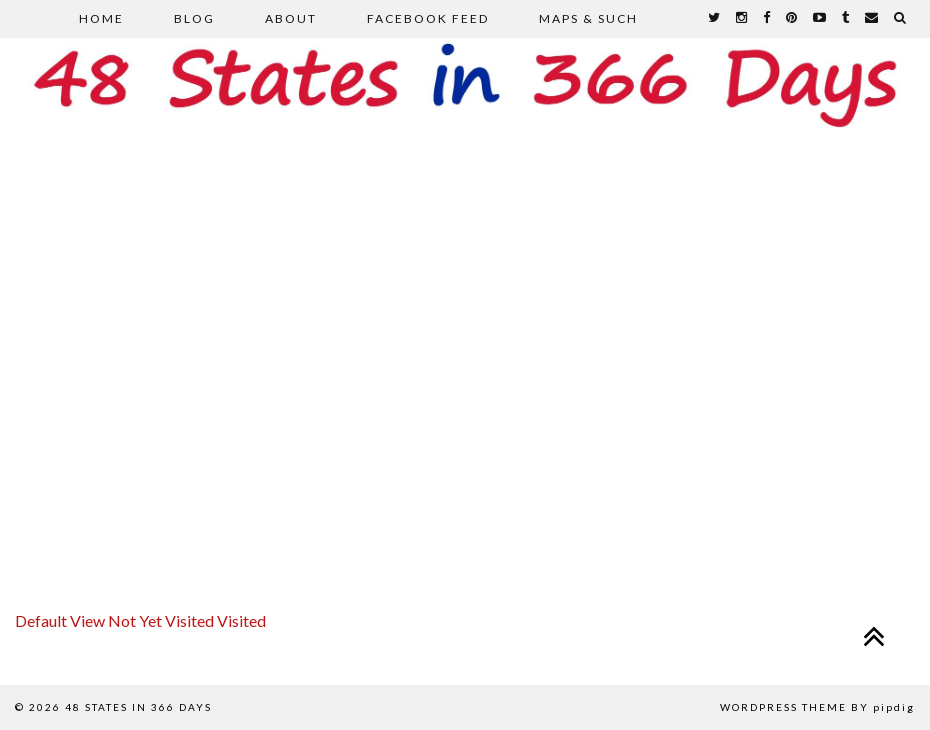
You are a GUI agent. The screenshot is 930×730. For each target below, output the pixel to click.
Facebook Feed (428, 18)
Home (101, 18)
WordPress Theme (783, 707)
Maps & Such (588, 18)
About (291, 18)
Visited (241, 620)
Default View (61, 620)
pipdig (894, 707)
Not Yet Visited (162, 620)
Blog (194, 18)
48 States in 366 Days (138, 707)
